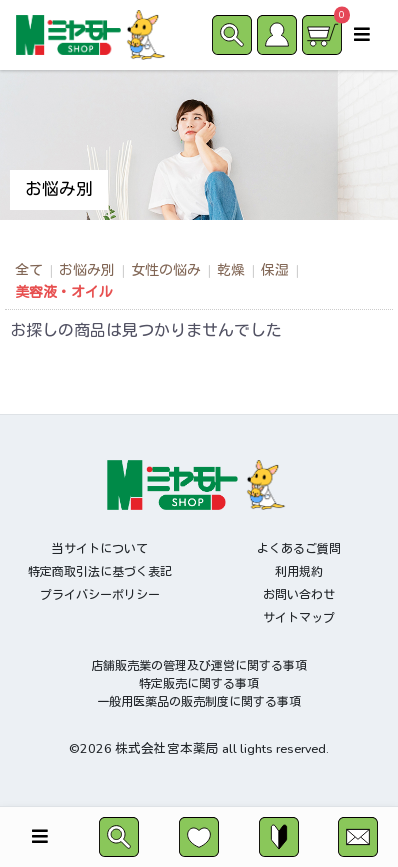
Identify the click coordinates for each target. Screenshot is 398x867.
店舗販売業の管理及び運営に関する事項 (199, 666)
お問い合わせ (299, 595)
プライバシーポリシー (100, 595)
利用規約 (299, 572)
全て (29, 270)
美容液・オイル (64, 292)
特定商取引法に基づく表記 (100, 572)
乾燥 (231, 270)
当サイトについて (100, 549)
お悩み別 (87, 270)
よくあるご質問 (299, 549)
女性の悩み (166, 270)
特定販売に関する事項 (199, 684)
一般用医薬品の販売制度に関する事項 (199, 702)
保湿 (275, 270)
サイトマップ (299, 618)
